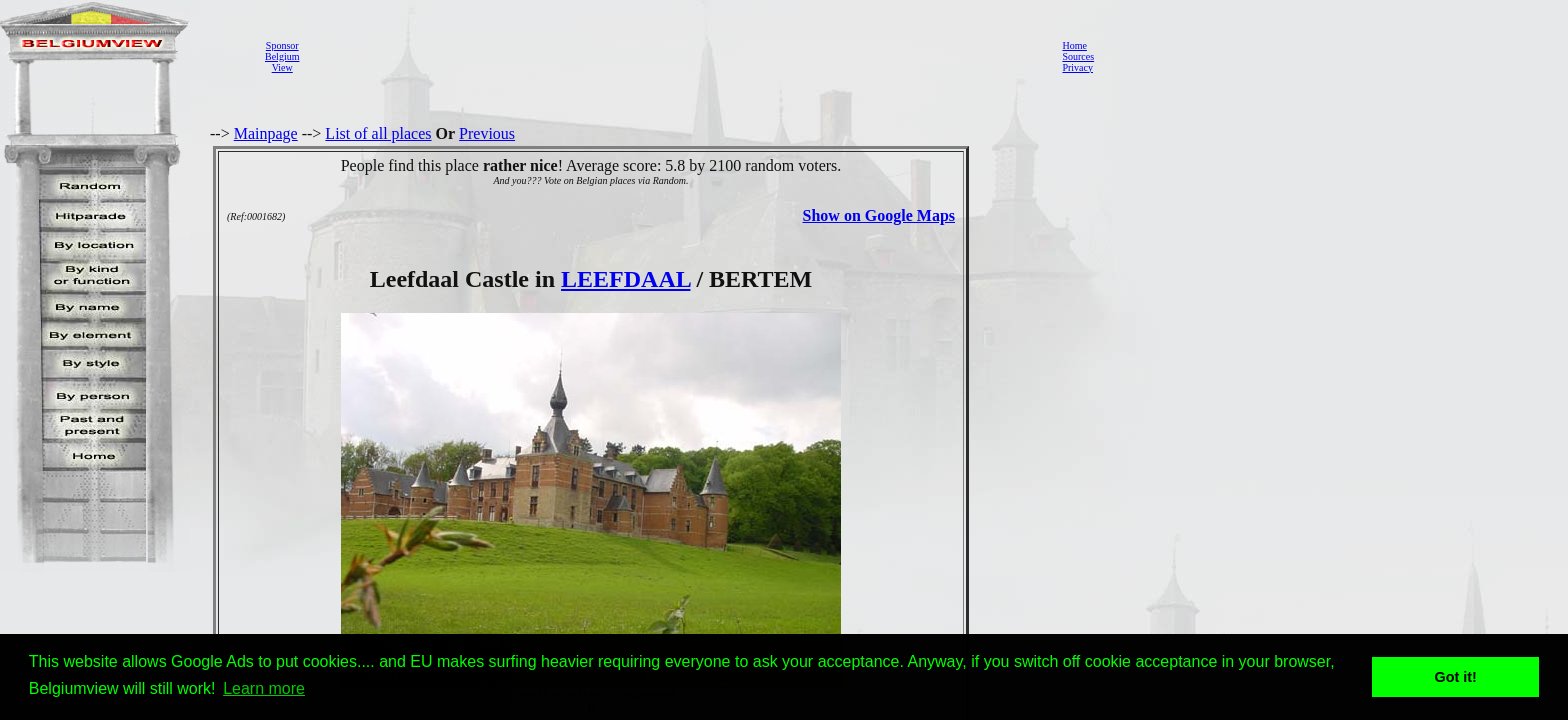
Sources (1078, 56)
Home (1074, 45)
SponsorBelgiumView (282, 56)
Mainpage (266, 133)
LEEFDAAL (625, 279)
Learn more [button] (264, 688)
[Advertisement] (675, 56)
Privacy (1077, 67)
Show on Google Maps (879, 215)
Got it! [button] (1456, 677)
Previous (487, 133)
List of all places (378, 133)
